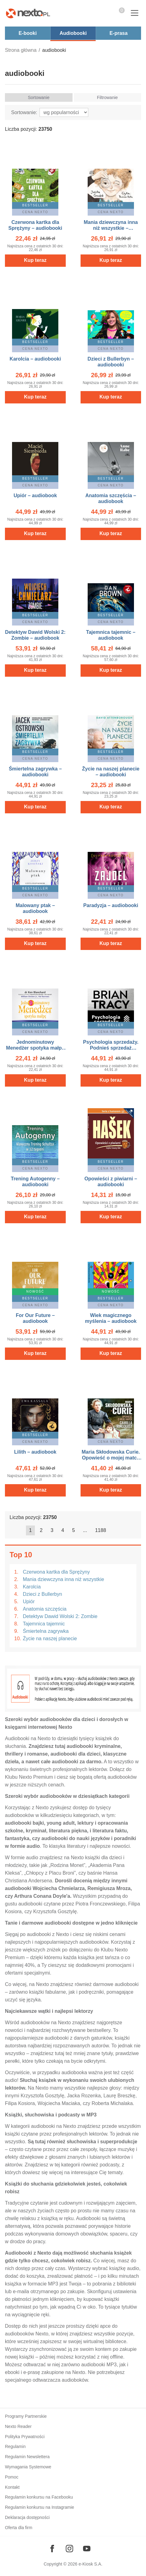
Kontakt (12, 2487)
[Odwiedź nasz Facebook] (52, 2548)
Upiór (29, 1601)
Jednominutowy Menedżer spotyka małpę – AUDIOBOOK (35, 1047)
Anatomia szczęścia (44, 1609)
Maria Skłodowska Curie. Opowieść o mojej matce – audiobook (110, 1457)
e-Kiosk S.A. (90, 2564)
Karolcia (32, 1586)
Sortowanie (38, 97)
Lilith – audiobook (35, 1452)
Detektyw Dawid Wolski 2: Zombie (60, 1616)
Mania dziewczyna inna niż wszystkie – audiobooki (111, 228)
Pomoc (12, 2477)
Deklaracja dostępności (27, 2517)
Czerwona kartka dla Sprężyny (56, 1572)
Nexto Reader (18, 2426)
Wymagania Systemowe (28, 2466)
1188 (100, 1530)
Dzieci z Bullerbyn (42, 1594)
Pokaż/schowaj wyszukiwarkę (103, 14)
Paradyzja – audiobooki (110, 905)
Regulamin (15, 2446)
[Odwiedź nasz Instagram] (69, 2548)
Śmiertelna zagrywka (46, 1631)
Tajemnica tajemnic (44, 1623)
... (85, 1530)
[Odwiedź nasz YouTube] (87, 2548)
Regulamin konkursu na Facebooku (39, 2497)
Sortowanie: (24, 112)
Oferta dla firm (18, 2527)
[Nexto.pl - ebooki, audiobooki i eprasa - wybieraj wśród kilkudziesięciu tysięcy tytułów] (28, 13)
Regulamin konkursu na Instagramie (39, 2507)
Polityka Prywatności (24, 2436)
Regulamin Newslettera (27, 2456)
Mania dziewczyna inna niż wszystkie (63, 1579)
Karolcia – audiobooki (35, 358)
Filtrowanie (107, 97)
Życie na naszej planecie (50, 1638)
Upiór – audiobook (35, 495)
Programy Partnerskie (26, 2416)
